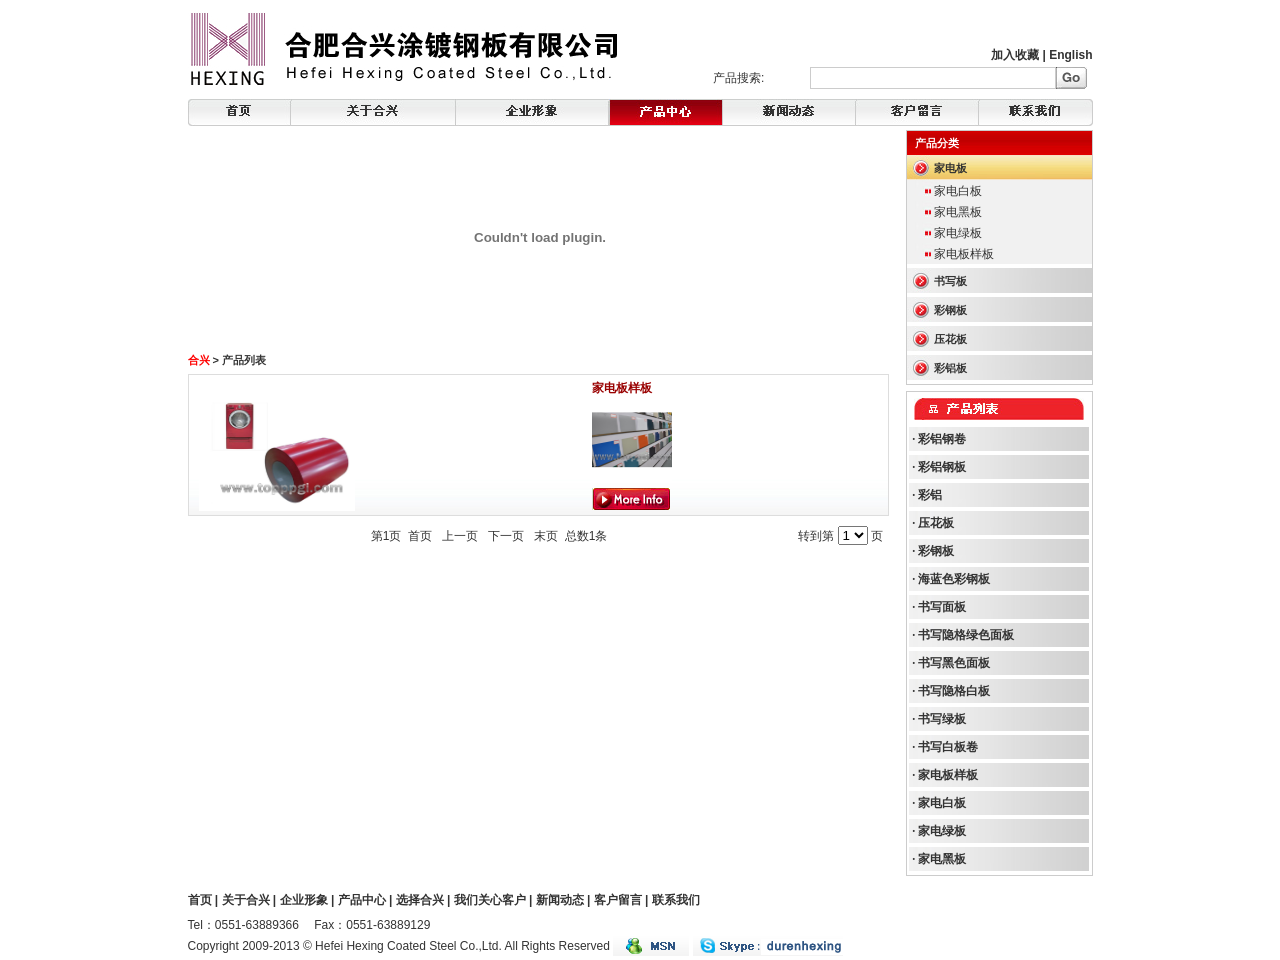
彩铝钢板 (942, 467)
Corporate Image (532, 112)
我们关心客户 (490, 900)
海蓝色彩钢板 (954, 579)
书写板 (950, 281)
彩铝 (930, 495)
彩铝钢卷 (942, 439)
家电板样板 (622, 388)
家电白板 (958, 191)
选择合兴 (420, 900)
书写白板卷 (948, 747)
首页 (200, 900)
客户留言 (618, 900)
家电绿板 (958, 233)
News (665, 112)
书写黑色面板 (954, 663)
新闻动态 (560, 900)
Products (789, 112)
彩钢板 (950, 310)
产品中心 (362, 900)
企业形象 (304, 900)
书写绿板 (942, 719)
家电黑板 (958, 212)
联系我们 (676, 900)
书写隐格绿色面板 (966, 635)
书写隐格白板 (954, 691)
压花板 (950, 339)
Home (239, 112)
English (1070, 55)
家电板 (950, 168)
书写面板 (942, 607)
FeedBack (917, 112)
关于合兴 (246, 900)
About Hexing (373, 112)
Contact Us (1036, 112)
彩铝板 (950, 368)
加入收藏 (1015, 55)
